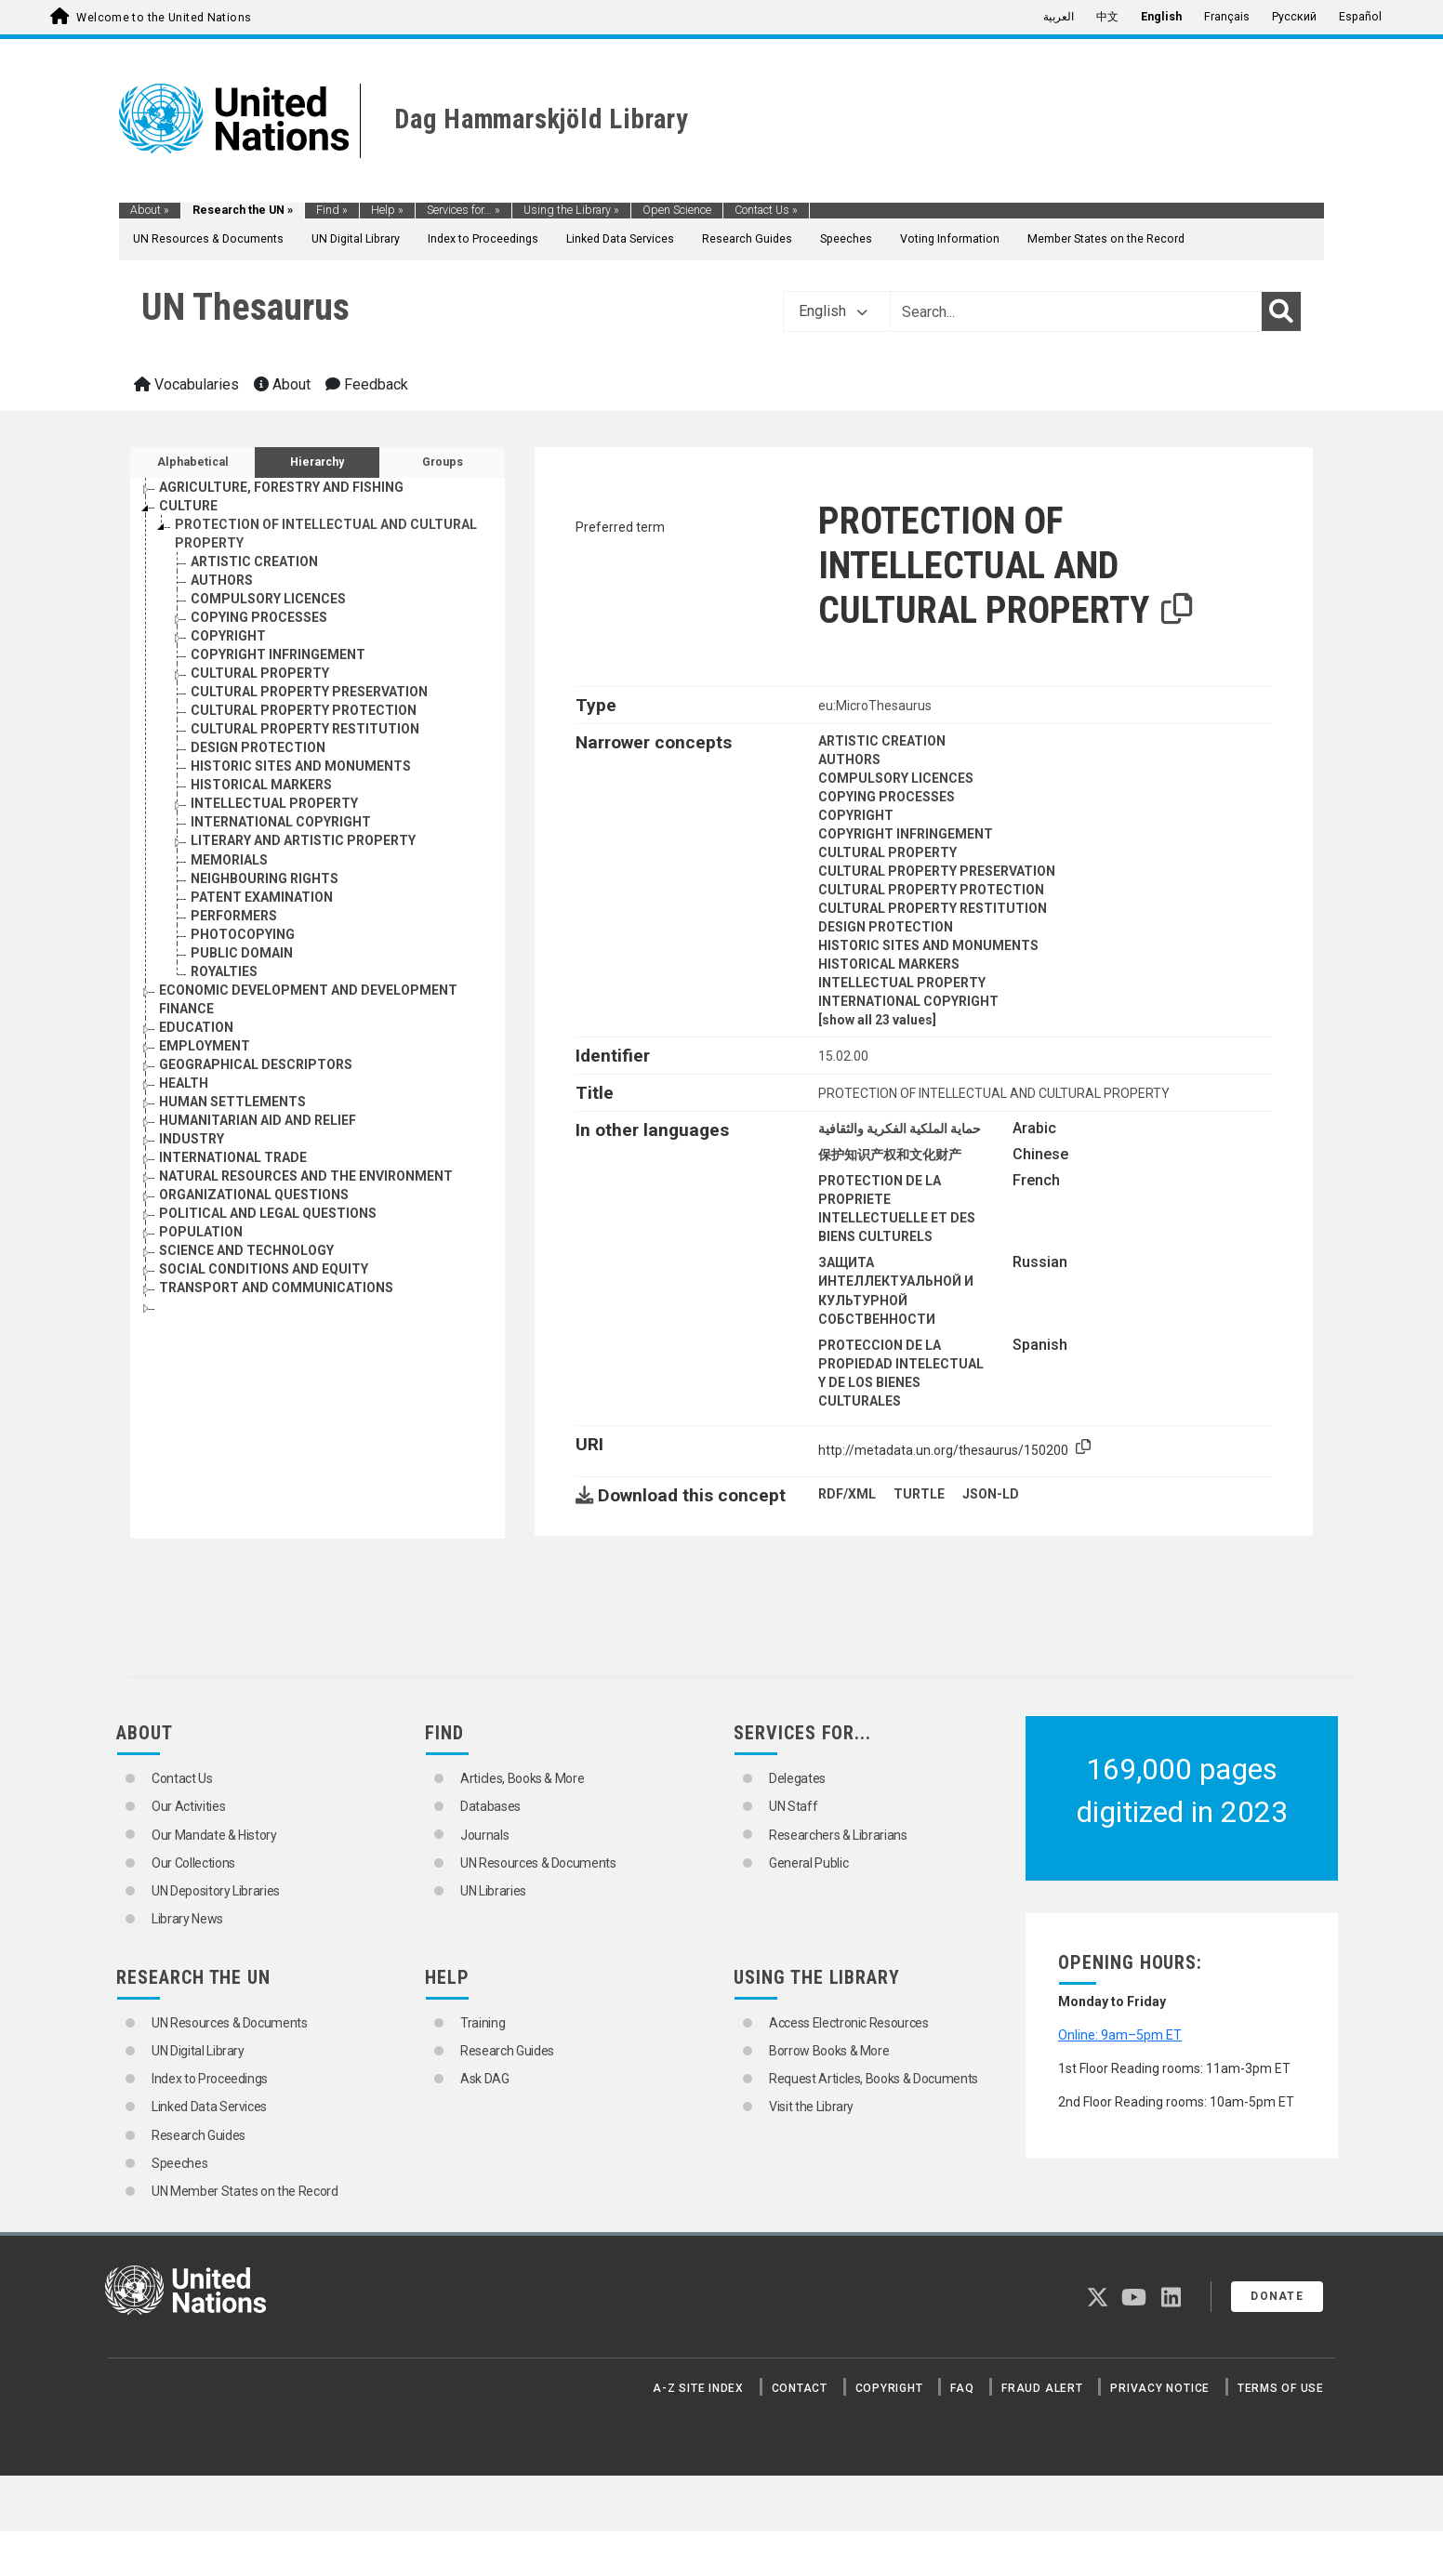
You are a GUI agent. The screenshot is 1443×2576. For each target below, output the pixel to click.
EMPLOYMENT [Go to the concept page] (204, 1045)
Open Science (676, 210)
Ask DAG (485, 2078)
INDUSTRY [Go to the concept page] (191, 1138)
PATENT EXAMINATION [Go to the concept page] (262, 897)
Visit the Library (811, 2106)
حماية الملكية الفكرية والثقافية (899, 1128)
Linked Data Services (620, 238)
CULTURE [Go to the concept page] (188, 505)
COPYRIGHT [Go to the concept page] (228, 635)
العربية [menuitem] (1058, 16)
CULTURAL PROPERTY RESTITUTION (932, 908)
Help (387, 210)
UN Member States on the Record (245, 2191)
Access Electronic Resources (849, 2022)
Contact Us (766, 210)
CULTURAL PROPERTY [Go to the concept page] (260, 673)
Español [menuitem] (1360, 16)
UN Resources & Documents (208, 238)
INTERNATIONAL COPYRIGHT (908, 1001)
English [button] (833, 311)
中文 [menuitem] (1107, 16)
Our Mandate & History (214, 1835)
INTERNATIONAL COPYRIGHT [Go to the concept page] (281, 821)
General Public (808, 1863)
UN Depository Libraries (216, 1890)
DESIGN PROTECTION (885, 926)
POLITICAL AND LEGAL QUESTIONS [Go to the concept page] (268, 1213)
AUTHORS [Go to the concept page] (222, 580)
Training (482, 2022)
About (149, 210)
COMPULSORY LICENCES (895, 778)
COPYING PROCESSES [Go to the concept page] (259, 617)
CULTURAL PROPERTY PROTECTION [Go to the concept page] (304, 710)
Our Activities (188, 1806)
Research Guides (747, 238)
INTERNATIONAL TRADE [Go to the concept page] (233, 1157)
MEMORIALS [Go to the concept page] (229, 859)
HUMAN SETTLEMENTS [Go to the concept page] (232, 1101)
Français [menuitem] (1227, 16)
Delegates (797, 1778)
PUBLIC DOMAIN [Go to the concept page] (242, 952)
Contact (799, 2388)
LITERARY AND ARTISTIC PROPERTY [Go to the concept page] (303, 840)
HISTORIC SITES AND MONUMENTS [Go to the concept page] (301, 766)
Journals (484, 1835)
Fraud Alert (1041, 2388)
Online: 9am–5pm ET (1120, 2035)
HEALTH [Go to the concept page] (183, 1083)
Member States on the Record (1106, 238)
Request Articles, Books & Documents (873, 2078)
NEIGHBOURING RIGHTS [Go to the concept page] (264, 878)
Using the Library (571, 210)
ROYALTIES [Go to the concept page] (224, 971)
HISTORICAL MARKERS (889, 964)
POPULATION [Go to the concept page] (201, 1231)
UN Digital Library (355, 238)
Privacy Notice (1160, 2388)
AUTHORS (849, 759)
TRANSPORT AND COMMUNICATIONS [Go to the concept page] (276, 1287)
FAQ (961, 2388)
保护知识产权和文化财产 (889, 1154)
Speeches (846, 238)
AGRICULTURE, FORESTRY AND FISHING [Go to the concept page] (281, 487)
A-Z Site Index (698, 2388)
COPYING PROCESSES (886, 796)
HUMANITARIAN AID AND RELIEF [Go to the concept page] (257, 1120)
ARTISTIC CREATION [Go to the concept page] (254, 561)
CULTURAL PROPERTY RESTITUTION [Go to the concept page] (305, 728)
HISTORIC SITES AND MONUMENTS (928, 945)
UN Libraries (493, 1890)
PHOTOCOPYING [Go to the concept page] (243, 934)
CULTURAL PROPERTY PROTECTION (931, 889)
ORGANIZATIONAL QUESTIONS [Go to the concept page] (254, 1194)
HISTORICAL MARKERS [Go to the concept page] (261, 784)
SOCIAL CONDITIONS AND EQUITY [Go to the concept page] (263, 1269)
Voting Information (950, 238)
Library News (187, 1918)
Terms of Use (1281, 2388)
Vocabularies (186, 384)
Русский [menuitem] (1294, 16)
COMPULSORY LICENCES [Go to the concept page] (268, 598)
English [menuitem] (1161, 16)
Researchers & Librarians (838, 1835)
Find (332, 210)
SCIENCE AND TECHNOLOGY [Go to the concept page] (246, 1250)
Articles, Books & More (522, 1778)
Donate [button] (1277, 2296)
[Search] (1281, 311)
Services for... (463, 210)
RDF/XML (847, 1493)
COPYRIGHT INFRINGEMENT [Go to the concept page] (278, 654)
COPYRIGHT (856, 815)
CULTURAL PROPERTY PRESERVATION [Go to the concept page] (309, 691)
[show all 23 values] (877, 1019)
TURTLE (919, 1493)
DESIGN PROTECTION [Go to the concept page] (258, 747)
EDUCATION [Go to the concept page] (196, 1027)
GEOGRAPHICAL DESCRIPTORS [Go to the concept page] (255, 1064)
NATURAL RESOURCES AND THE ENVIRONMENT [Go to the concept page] (306, 1176)
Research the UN (242, 210)
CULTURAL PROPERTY (887, 852)
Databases (490, 1806)
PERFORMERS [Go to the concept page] (234, 915)
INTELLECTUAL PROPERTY (902, 982)
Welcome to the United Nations (163, 17)
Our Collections (193, 1863)
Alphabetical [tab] (193, 462)
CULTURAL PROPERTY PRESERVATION (936, 871)
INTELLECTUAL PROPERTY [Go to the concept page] (274, 803)
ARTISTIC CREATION (882, 740)
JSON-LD (990, 1493)
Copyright (889, 2388)
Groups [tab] (442, 462)
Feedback (366, 384)
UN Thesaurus (245, 307)
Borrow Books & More (829, 2050)
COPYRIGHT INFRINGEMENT (905, 833)
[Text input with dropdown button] (1076, 311)
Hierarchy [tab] (317, 462)
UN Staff (793, 1806)
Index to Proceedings (483, 238)
